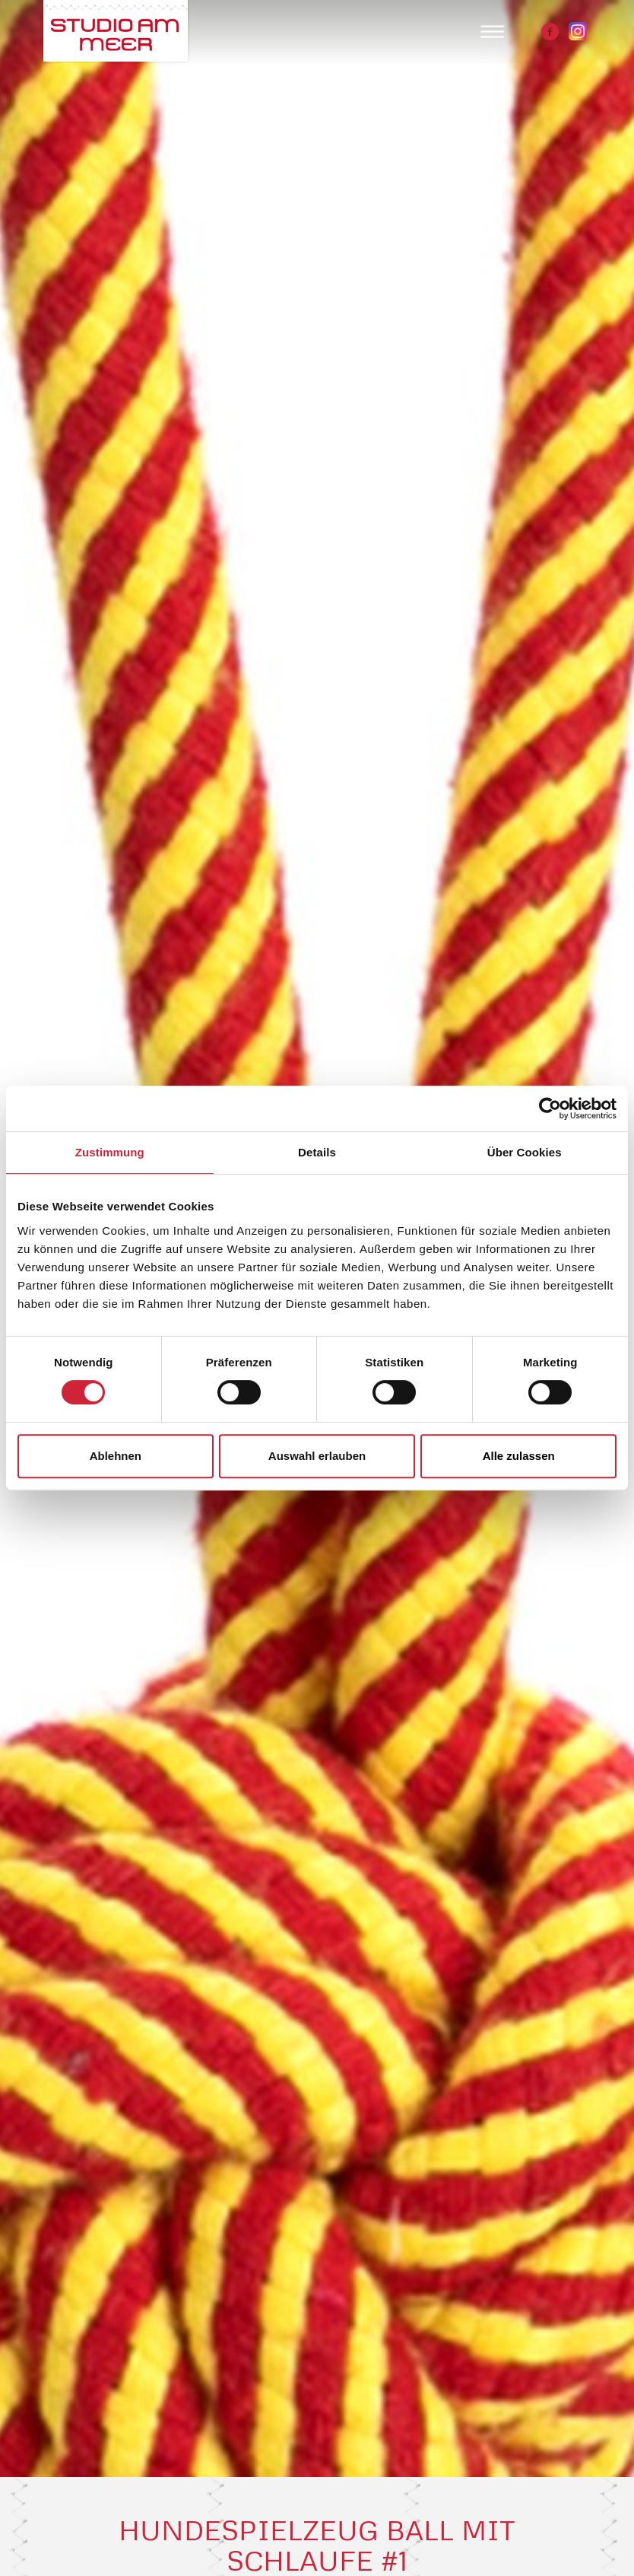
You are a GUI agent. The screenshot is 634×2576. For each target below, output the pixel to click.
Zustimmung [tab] (109, 1152)
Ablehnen (115, 1455)
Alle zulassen (519, 1455)
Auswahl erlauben (317, 1455)
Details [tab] (317, 1152)
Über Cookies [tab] (524, 1152)
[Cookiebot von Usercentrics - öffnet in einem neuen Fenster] (550, 1108)
